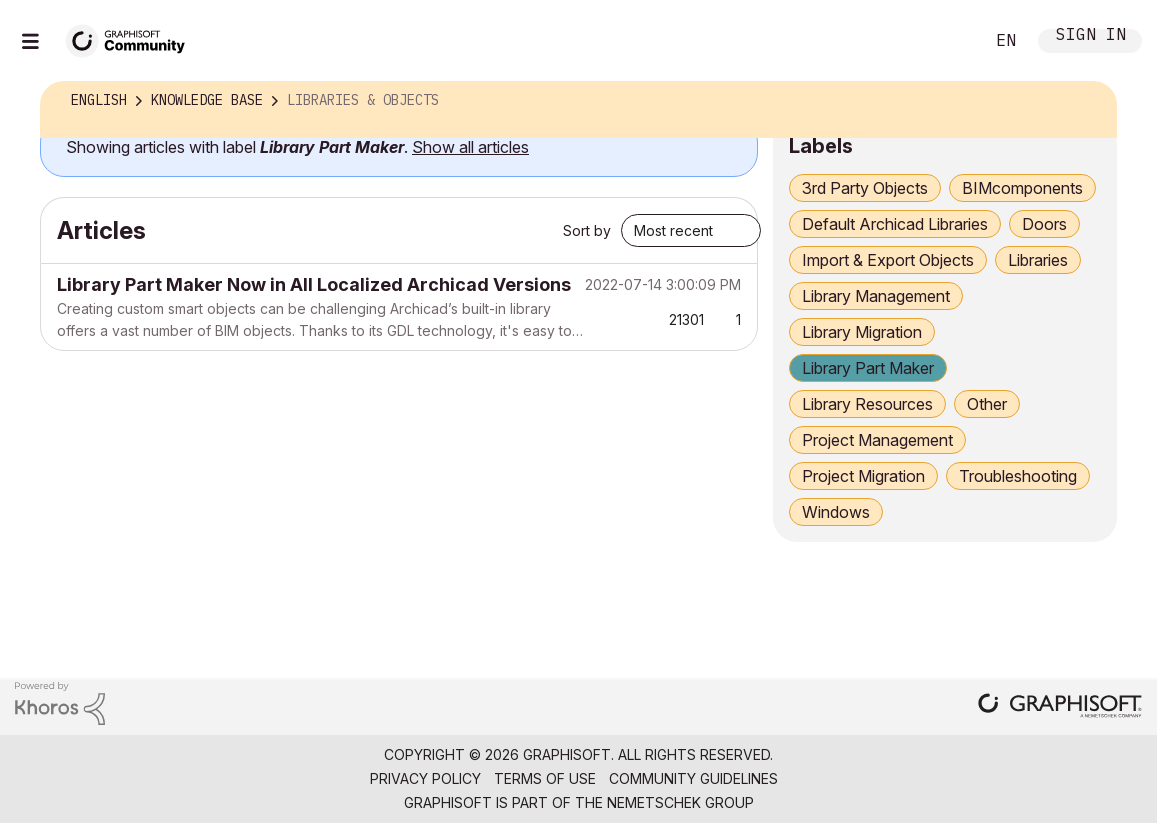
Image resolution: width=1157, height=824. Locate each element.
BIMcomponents (1022, 188)
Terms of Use (545, 778)
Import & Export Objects (888, 260)
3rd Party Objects (865, 188)
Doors (1044, 224)
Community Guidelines (693, 778)
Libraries (1038, 260)
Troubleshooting (1018, 476)
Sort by (587, 230)
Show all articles (470, 147)
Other (987, 404)
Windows (836, 512)
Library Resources (867, 404)
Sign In (1091, 36)
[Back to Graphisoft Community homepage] (132, 38)
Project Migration (863, 476)
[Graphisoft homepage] (1060, 707)
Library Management (876, 296)
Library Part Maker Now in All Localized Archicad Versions (314, 284)
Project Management (877, 440)
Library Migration (862, 332)
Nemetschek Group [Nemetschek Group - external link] (680, 802)
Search (946, 41)
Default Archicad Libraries (895, 224)
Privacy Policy (425, 778)
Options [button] (1088, 101)
